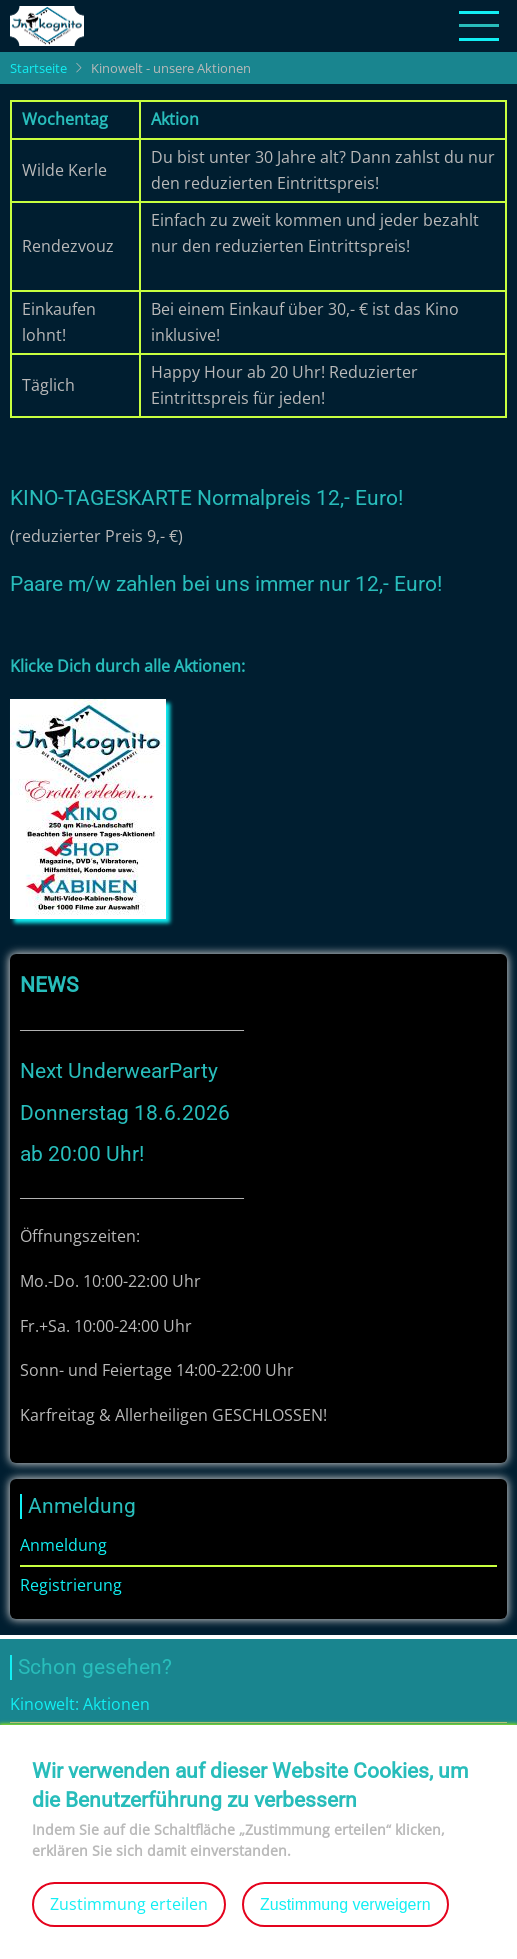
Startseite (38, 68)
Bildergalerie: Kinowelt (94, 1739)
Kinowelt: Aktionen (80, 1704)
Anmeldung (63, 1545)
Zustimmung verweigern (345, 1921)
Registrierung (71, 1585)
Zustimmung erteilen (129, 1921)
